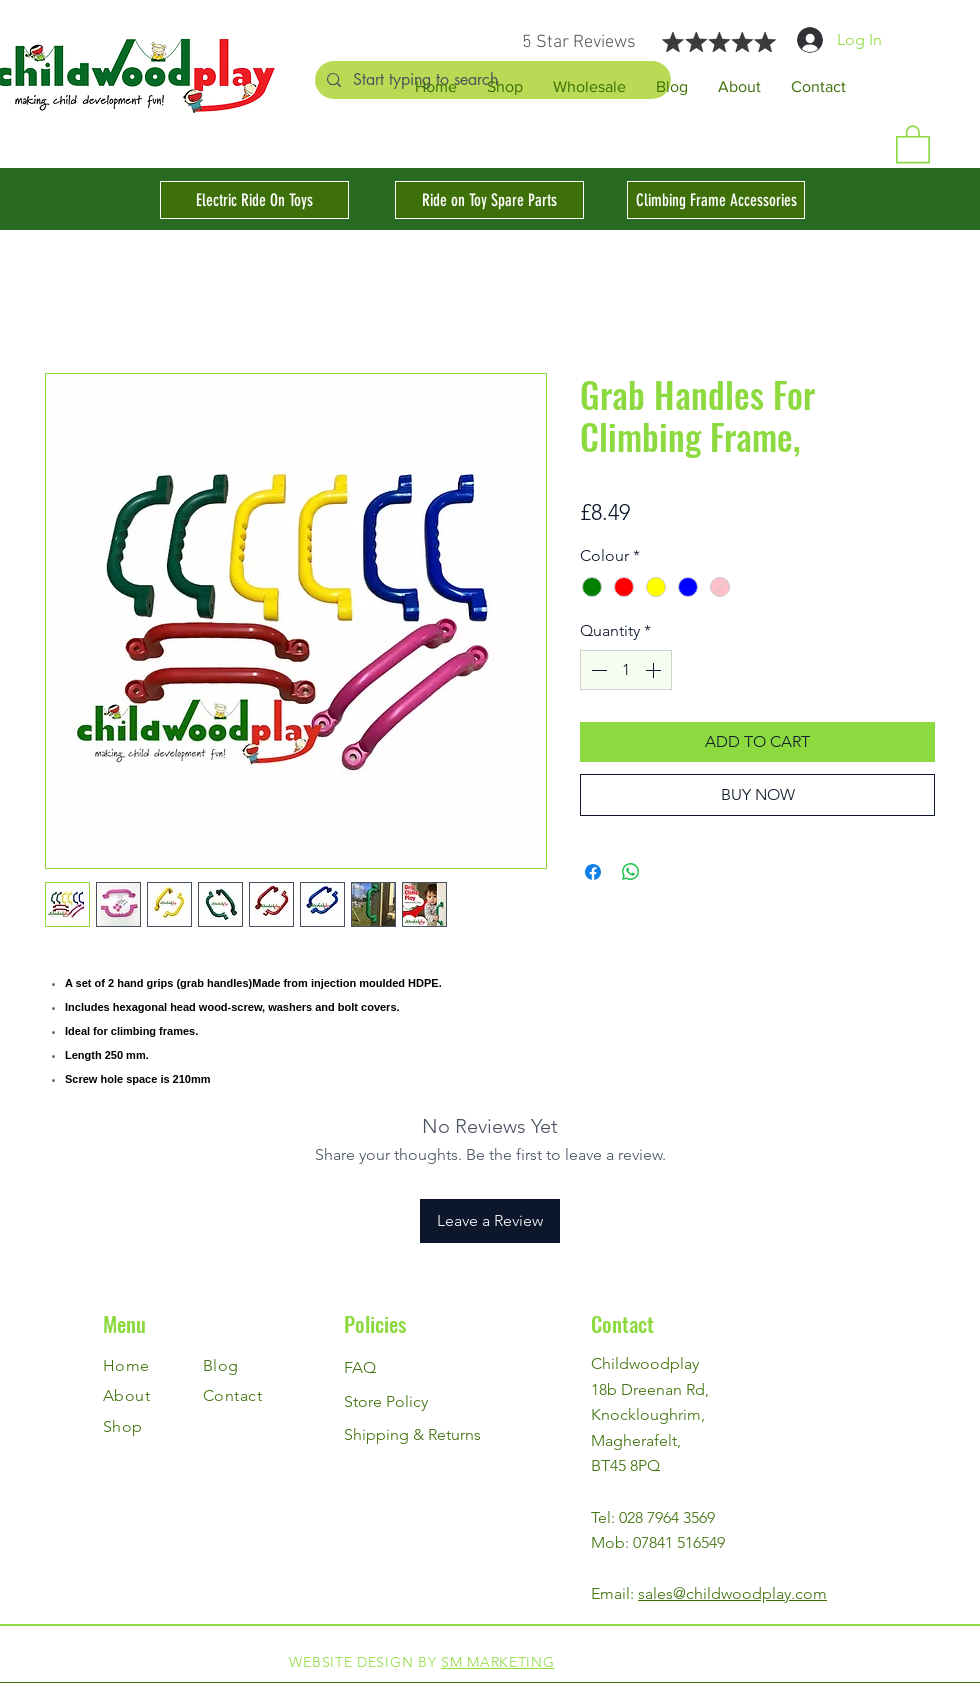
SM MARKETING (497, 1662)
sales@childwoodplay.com (732, 1593)
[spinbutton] (626, 670)
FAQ (360, 1367)
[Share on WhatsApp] (631, 872)
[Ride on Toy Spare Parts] (489, 200)
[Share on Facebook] (593, 872)
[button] (913, 143)
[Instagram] (948, 1651)
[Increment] (655, 670)
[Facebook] (948, 1607)
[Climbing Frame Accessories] (716, 200)
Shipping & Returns (412, 1434)
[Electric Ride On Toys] (254, 200)
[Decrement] (597, 670)
